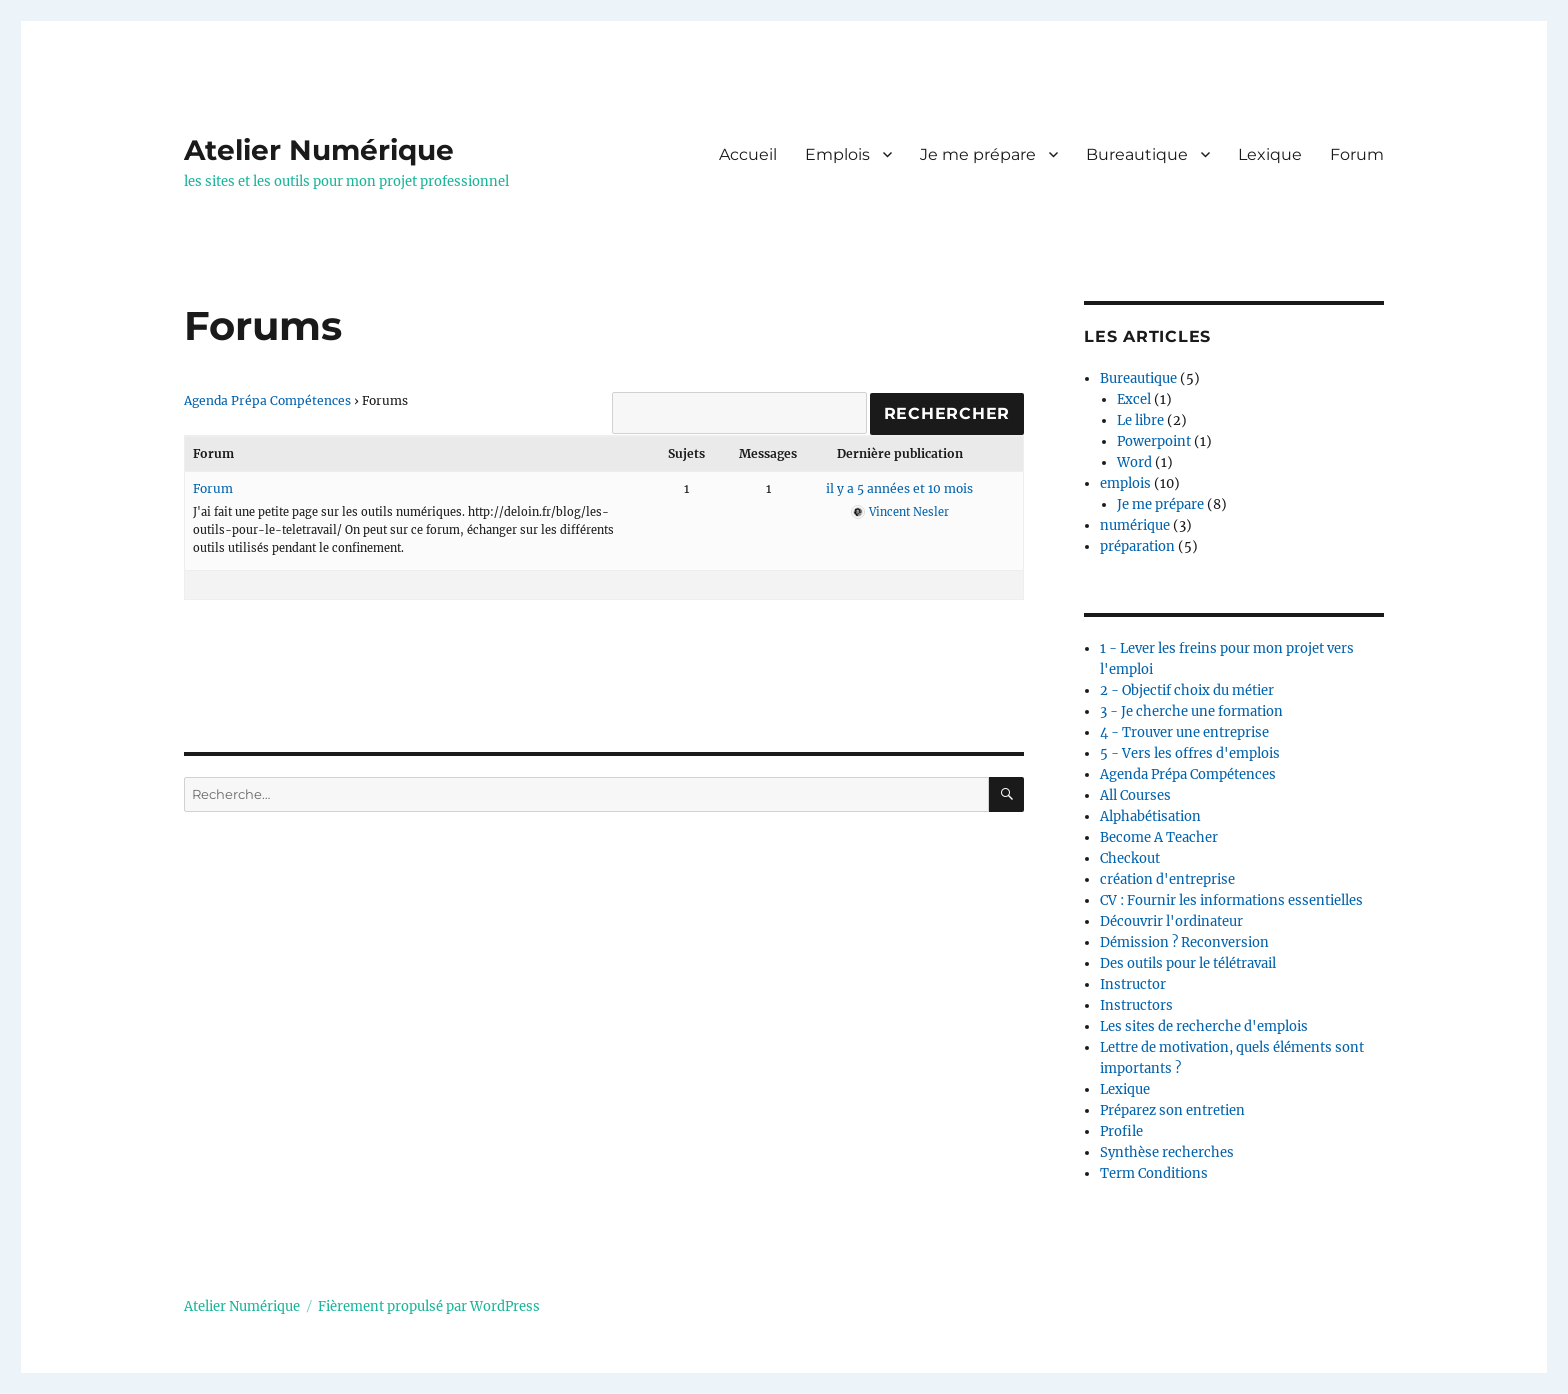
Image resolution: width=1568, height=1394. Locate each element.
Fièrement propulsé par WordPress (429, 1306)
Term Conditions (1154, 1173)
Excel (1134, 399)
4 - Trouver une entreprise (1184, 732)
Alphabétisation (1150, 816)
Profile (1121, 1131)
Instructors (1136, 1005)
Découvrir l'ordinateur (1171, 921)
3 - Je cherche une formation (1191, 711)
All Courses (1135, 795)
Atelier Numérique (319, 150)
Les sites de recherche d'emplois (1204, 1026)
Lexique (1270, 154)
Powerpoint (1154, 441)
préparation (1137, 546)
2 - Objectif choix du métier (1187, 690)
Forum (1357, 154)
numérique (1135, 525)
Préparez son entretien (1172, 1110)
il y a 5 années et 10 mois (899, 488)
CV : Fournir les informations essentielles (1231, 900)
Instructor (1133, 984)
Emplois (837, 154)
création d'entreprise (1167, 879)
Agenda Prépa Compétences (267, 400)
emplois (1125, 483)
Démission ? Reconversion (1184, 942)
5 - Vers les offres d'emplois (1190, 753)
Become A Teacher (1159, 837)
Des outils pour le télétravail (1188, 963)
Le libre (1140, 420)
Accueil (748, 154)
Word (1134, 462)
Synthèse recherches (1167, 1152)
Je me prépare (978, 154)
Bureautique (1137, 154)
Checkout (1130, 858)
